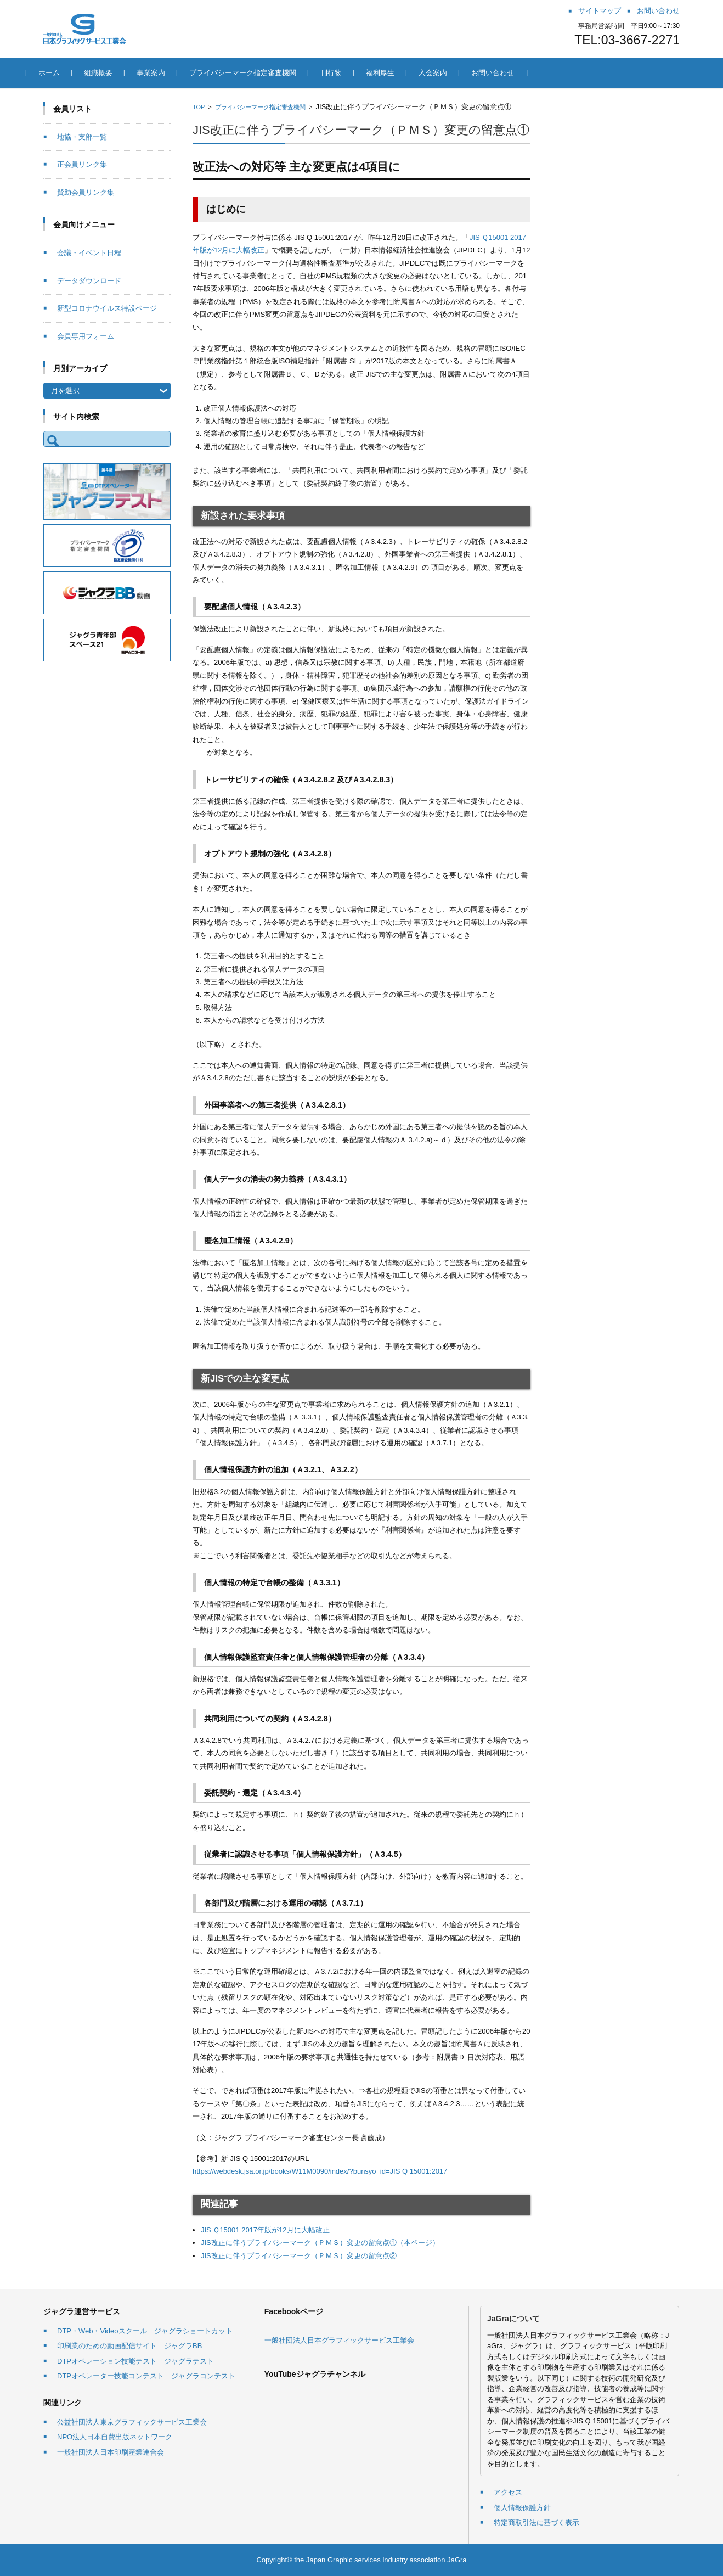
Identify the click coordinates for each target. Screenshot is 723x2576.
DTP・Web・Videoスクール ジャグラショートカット (145, 2331)
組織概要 (115, 73)
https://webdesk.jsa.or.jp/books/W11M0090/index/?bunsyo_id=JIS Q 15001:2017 (320, 2171)
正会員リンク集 (82, 164)
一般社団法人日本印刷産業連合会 (110, 2452)
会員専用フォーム (85, 336)
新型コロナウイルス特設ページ (107, 308)
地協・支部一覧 (82, 137)
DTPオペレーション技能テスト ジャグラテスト (135, 2361)
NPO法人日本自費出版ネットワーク (114, 2437)
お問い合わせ (509, 73)
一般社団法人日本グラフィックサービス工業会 (339, 2340)
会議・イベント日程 (89, 253)
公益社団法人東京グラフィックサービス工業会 (132, 2422)
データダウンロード (89, 281)
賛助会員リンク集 (85, 192)
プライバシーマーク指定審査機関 (259, 73)
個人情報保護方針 (522, 2508)
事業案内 (168, 73)
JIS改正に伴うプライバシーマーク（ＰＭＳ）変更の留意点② (299, 2256)
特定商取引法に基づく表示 (536, 2522)
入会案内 (450, 73)
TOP (199, 107)
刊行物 (348, 73)
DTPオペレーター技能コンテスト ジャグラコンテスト (146, 2376)
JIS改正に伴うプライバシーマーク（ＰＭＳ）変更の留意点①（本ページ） (320, 2242)
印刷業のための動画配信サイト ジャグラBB (129, 2346)
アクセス (508, 2492)
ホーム (66, 73)
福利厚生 (397, 73)
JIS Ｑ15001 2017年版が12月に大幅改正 (265, 2230)
